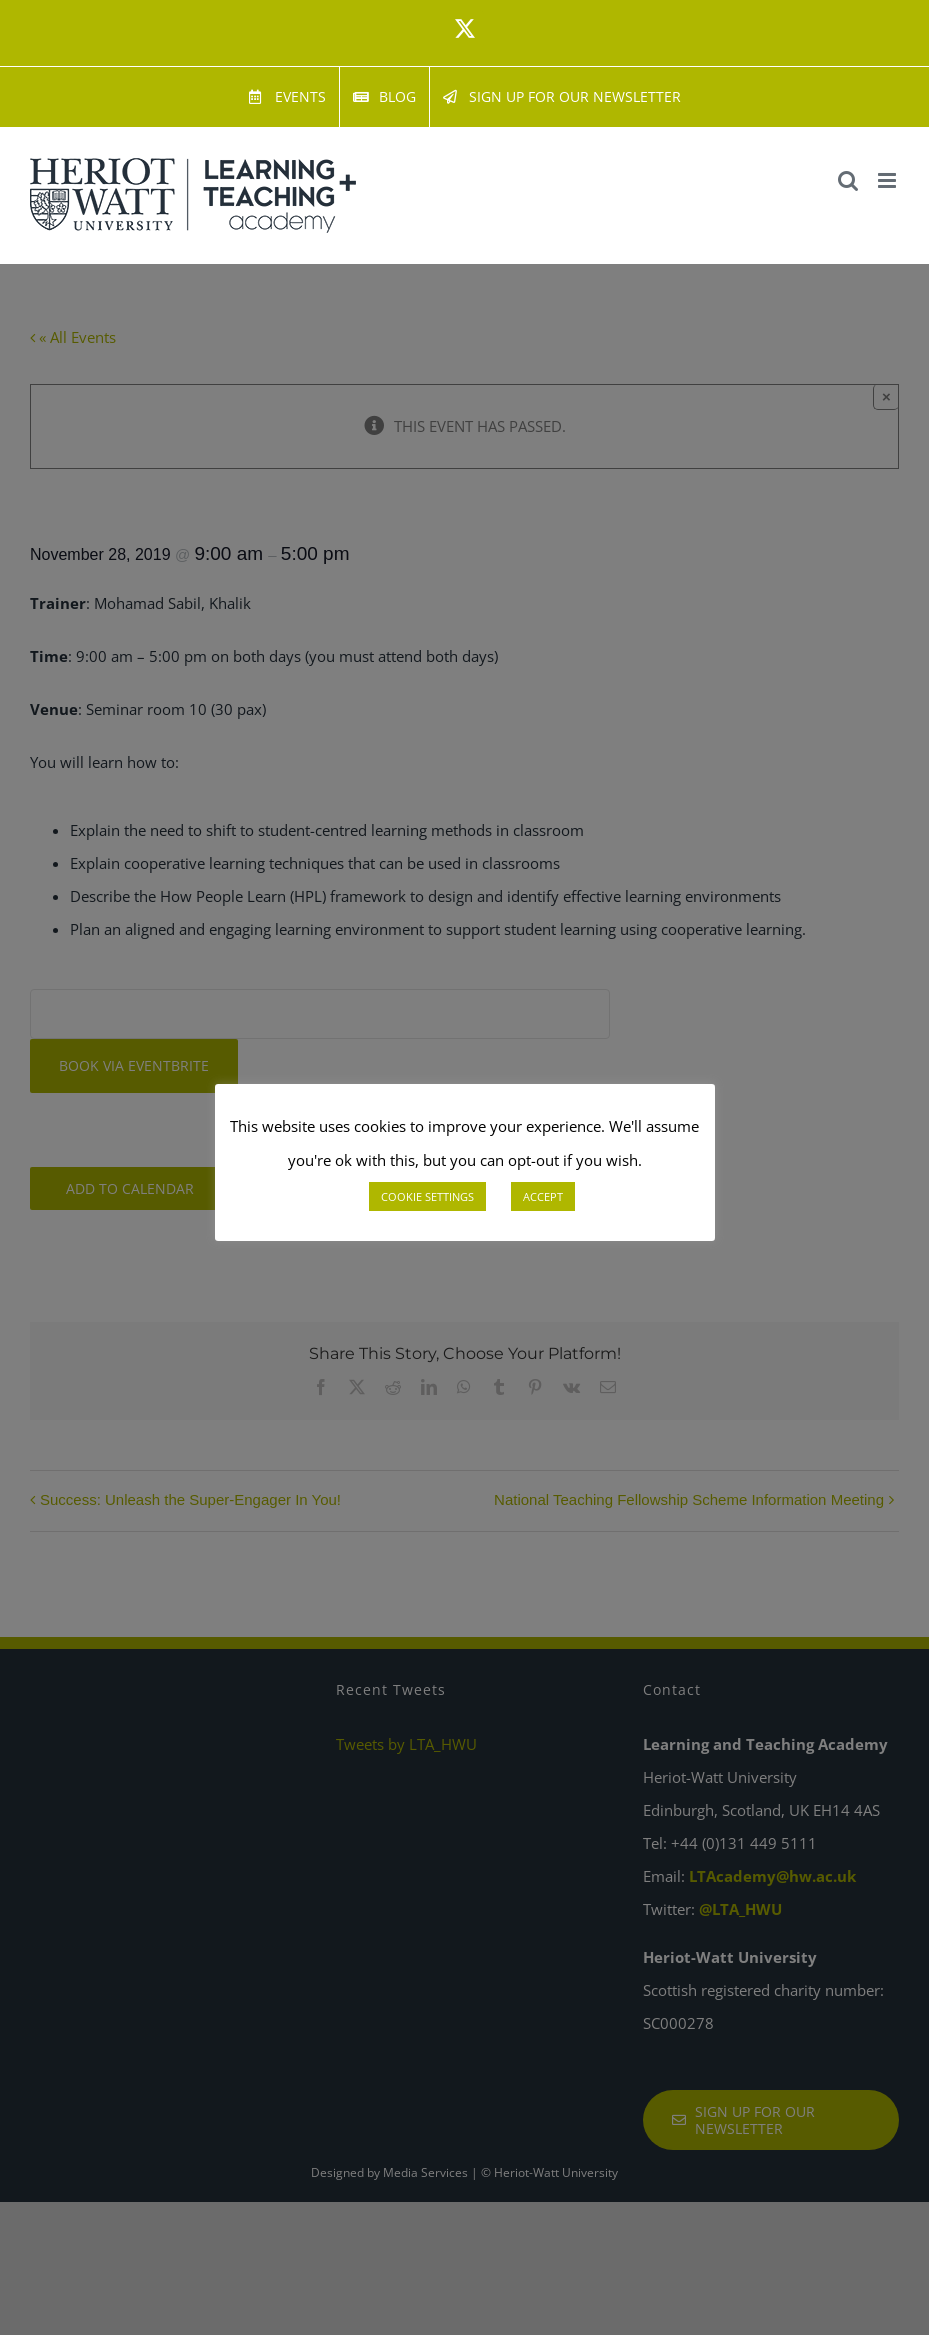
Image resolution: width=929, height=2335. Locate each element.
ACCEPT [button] (543, 1196)
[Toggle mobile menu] (888, 180)
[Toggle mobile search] (848, 180)
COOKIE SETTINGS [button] (427, 1196)
